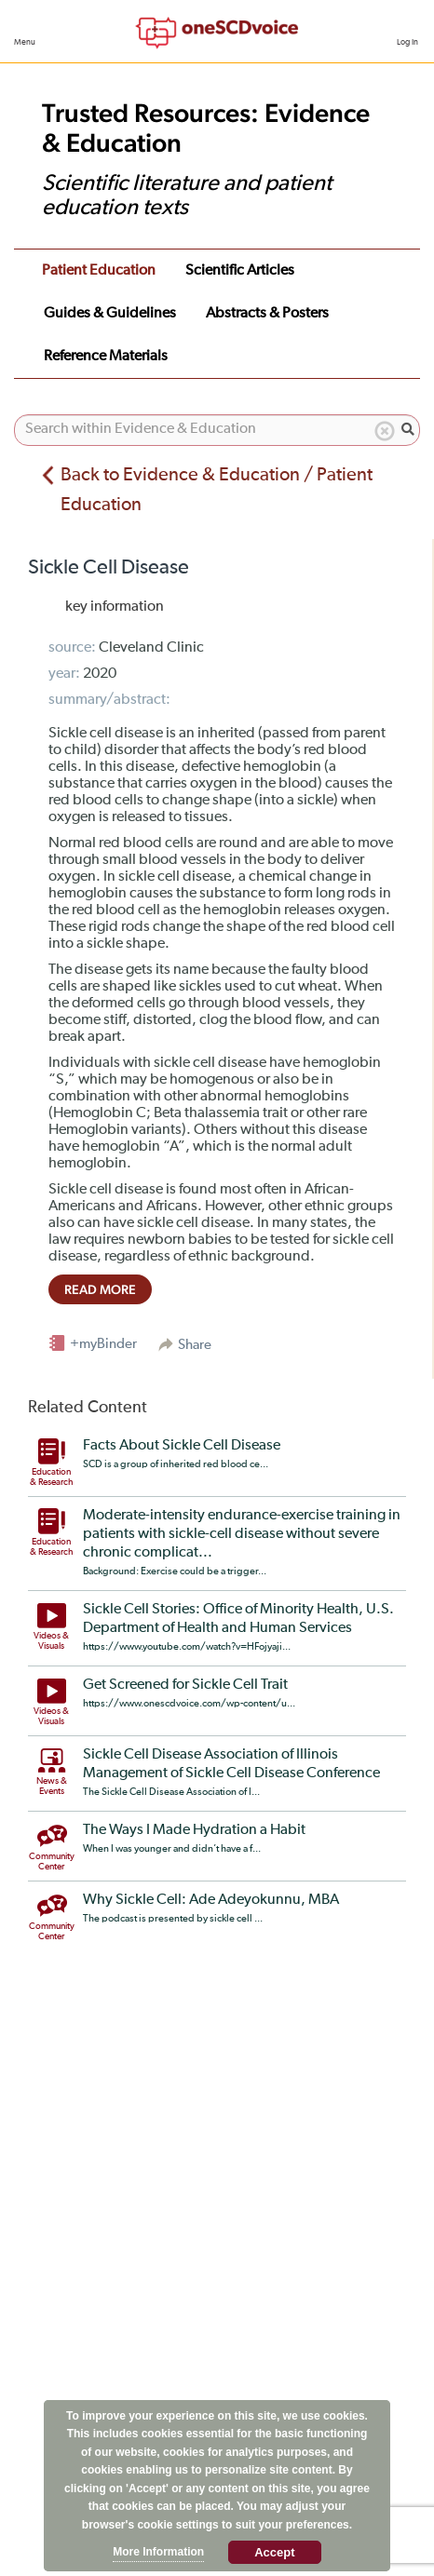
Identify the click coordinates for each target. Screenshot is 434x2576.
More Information (158, 2551)
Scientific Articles (239, 270)
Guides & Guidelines (110, 313)
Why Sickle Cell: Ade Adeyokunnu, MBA (211, 1900)
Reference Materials (106, 356)
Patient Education (99, 270)
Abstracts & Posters (267, 313)
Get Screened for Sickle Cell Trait (185, 1685)
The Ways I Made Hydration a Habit (194, 1830)
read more (100, 1289)
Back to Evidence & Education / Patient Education (217, 490)
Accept (274, 2552)
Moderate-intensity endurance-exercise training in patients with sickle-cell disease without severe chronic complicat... (241, 1534)
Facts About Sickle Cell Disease (181, 1445)
